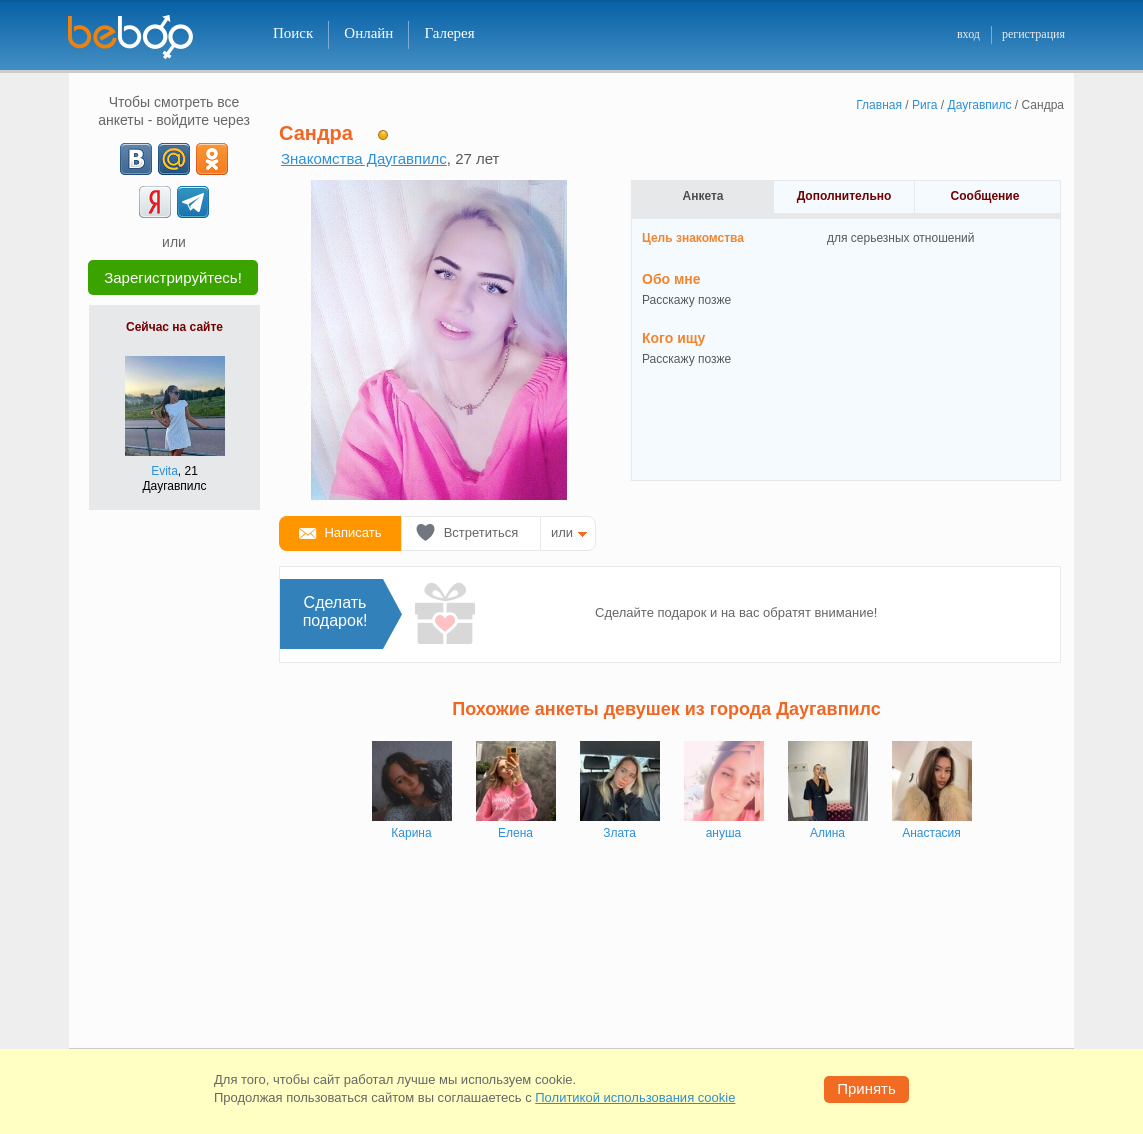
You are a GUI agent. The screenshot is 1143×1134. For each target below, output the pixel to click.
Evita (164, 471)
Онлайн (368, 33)
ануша (724, 833)
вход (968, 34)
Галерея (449, 33)
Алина (827, 833)
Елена (515, 833)
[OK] (212, 159)
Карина (411, 833)
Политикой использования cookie (635, 1097)
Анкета (703, 196)
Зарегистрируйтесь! (173, 277)
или (562, 532)
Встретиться (481, 532)
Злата (619, 833)
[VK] (136, 159)
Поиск (293, 33)
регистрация (1033, 34)
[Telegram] (193, 202)
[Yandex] (155, 202)
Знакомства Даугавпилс (364, 158)
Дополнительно (844, 196)
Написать (352, 532)
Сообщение (985, 196)
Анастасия (931, 833)
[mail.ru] (174, 159)
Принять (866, 1088)
